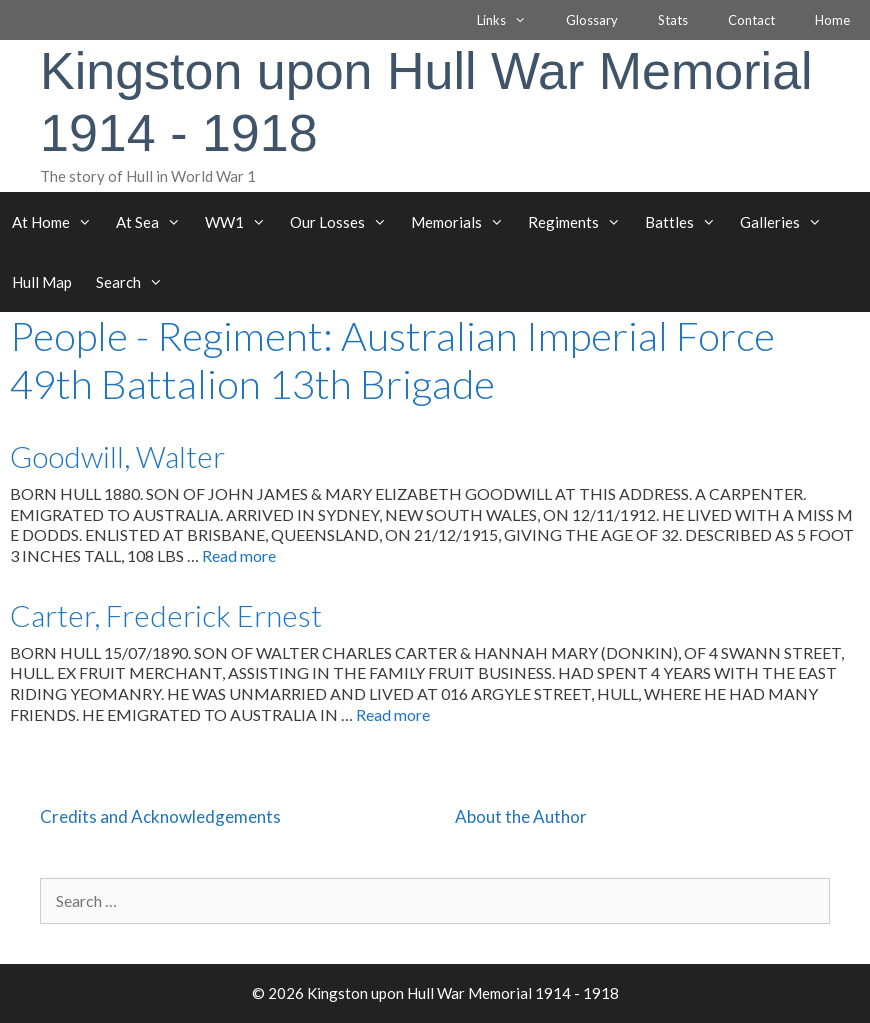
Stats (673, 20)
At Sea (154, 222)
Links (511, 20)
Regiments (580, 222)
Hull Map (42, 282)
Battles (686, 222)
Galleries (787, 222)
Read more (239, 555)
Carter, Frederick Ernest (166, 615)
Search (135, 282)
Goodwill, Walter (117, 456)
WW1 (241, 222)
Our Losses (344, 222)
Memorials (463, 222)
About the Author (521, 816)
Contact (751, 20)
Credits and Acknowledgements (160, 816)
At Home (58, 222)
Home (832, 20)
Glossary (592, 20)
